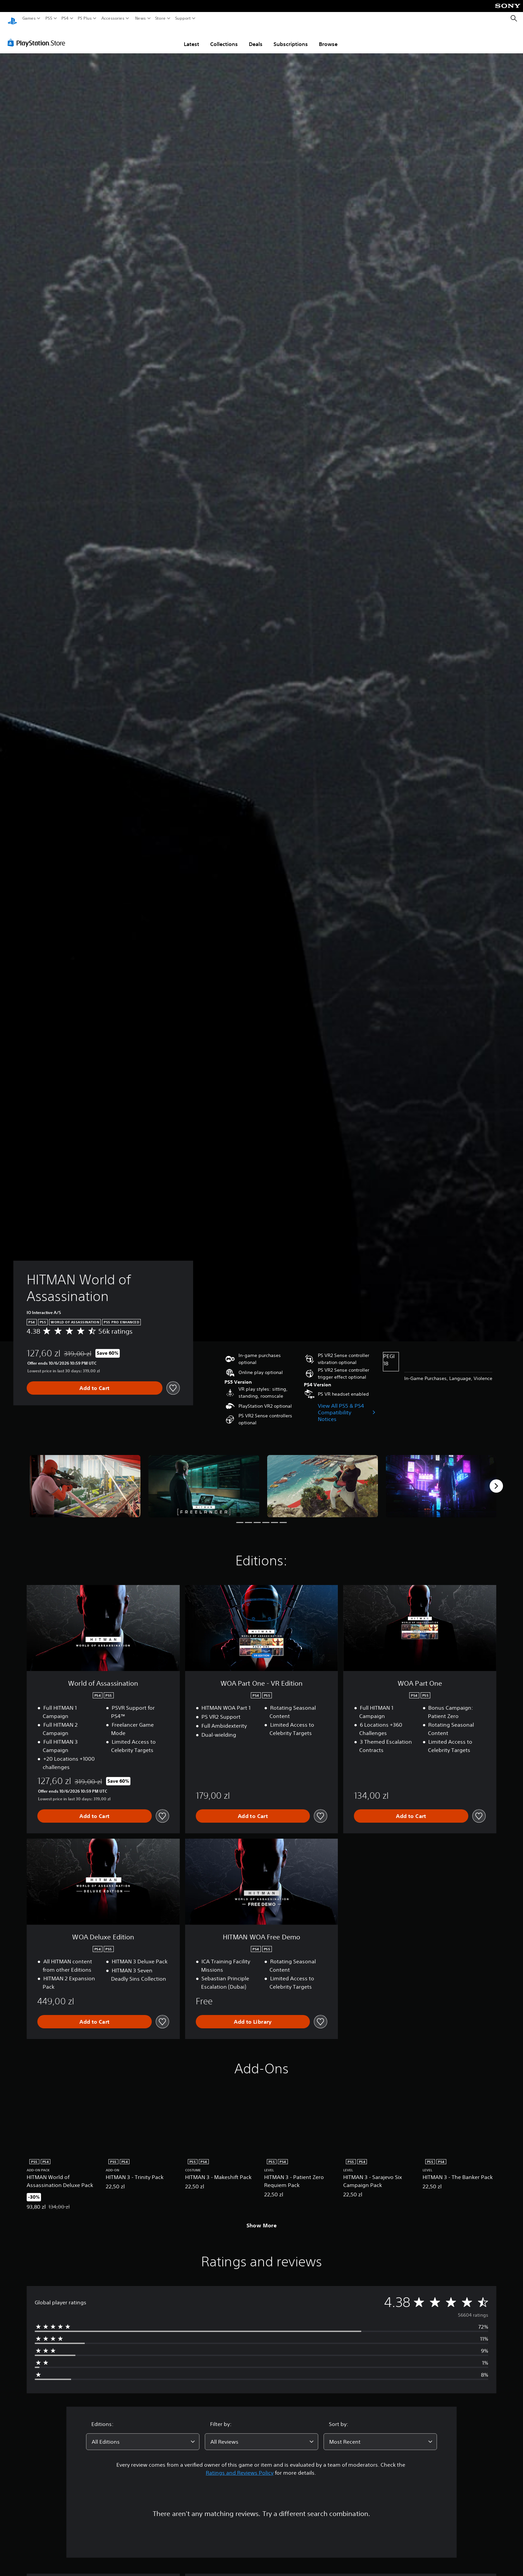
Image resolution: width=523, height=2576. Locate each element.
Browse (328, 37)
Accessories (112, 18)
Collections (224, 37)
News (140, 18)
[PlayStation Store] (38, 36)
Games (29, 18)
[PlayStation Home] (12, 18)
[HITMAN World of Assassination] (85, 1480)
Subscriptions (291, 37)
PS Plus (85, 18)
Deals (256, 37)
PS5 (48, 18)
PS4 (65, 18)
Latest (191, 37)
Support (183, 18)
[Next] (496, 1479)
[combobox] (142, 2435)
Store (160, 18)
